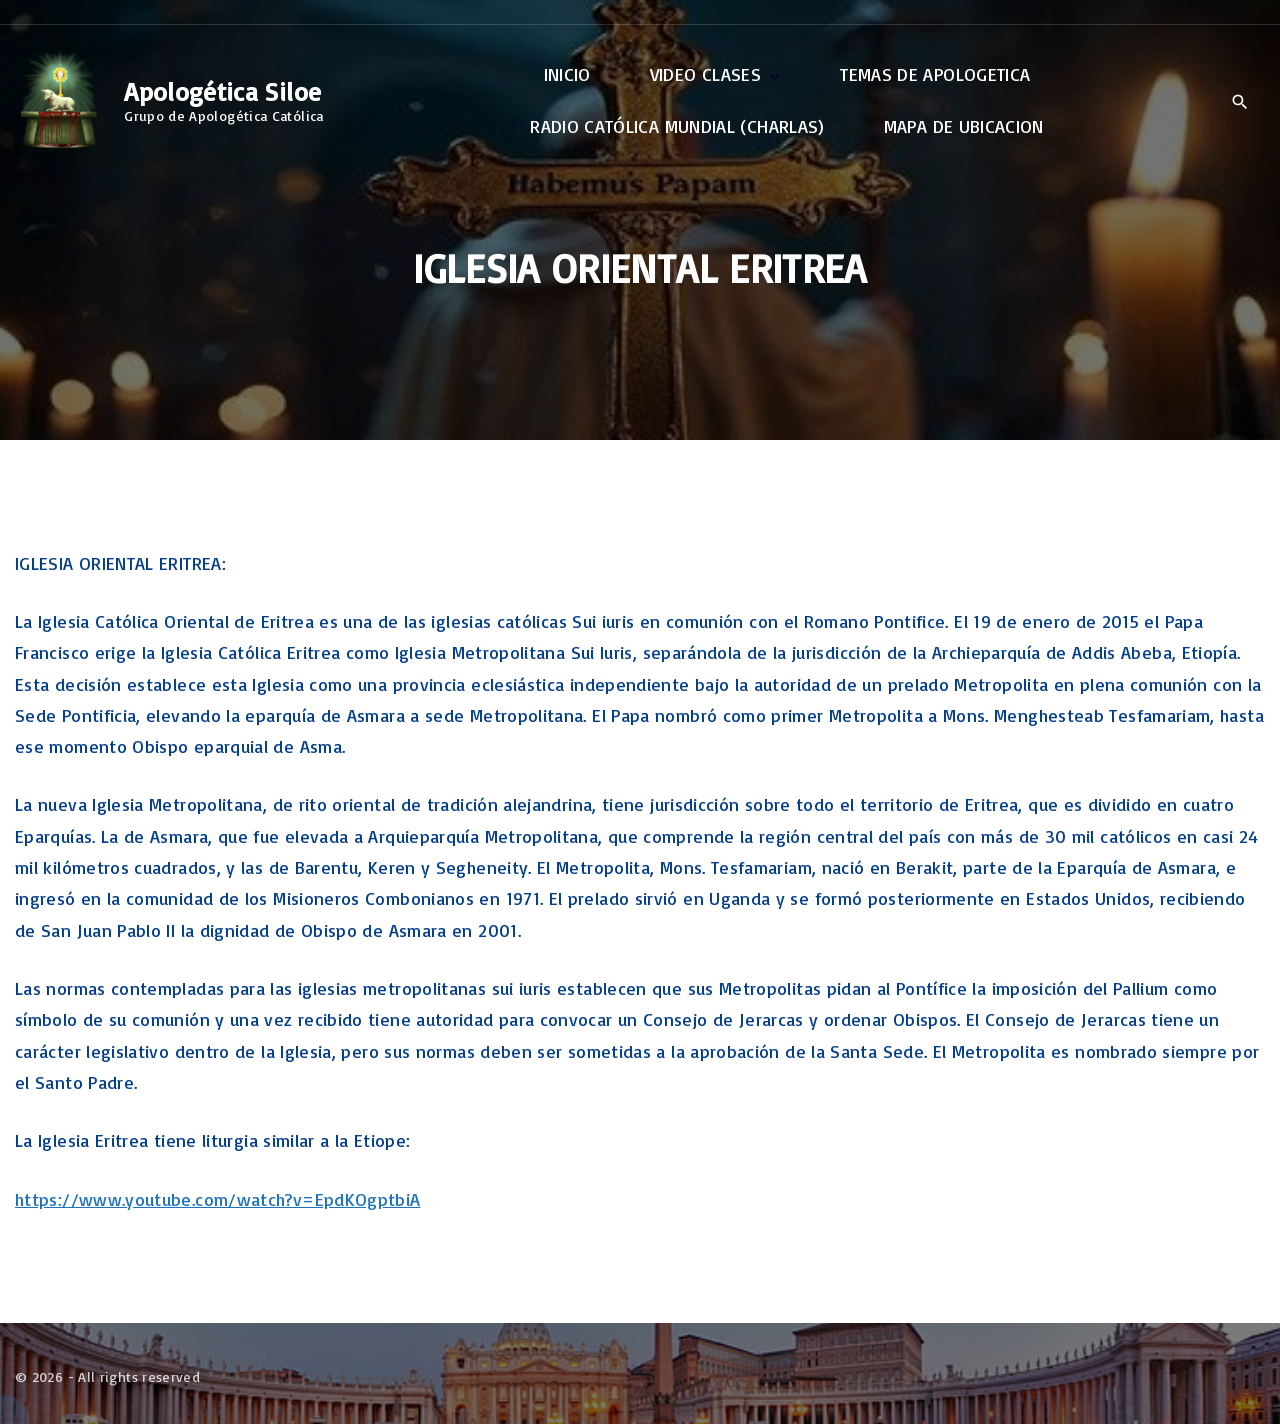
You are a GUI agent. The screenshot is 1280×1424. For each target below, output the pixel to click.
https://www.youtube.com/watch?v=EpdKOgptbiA (217, 1199)
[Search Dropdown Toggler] (1239, 102)
